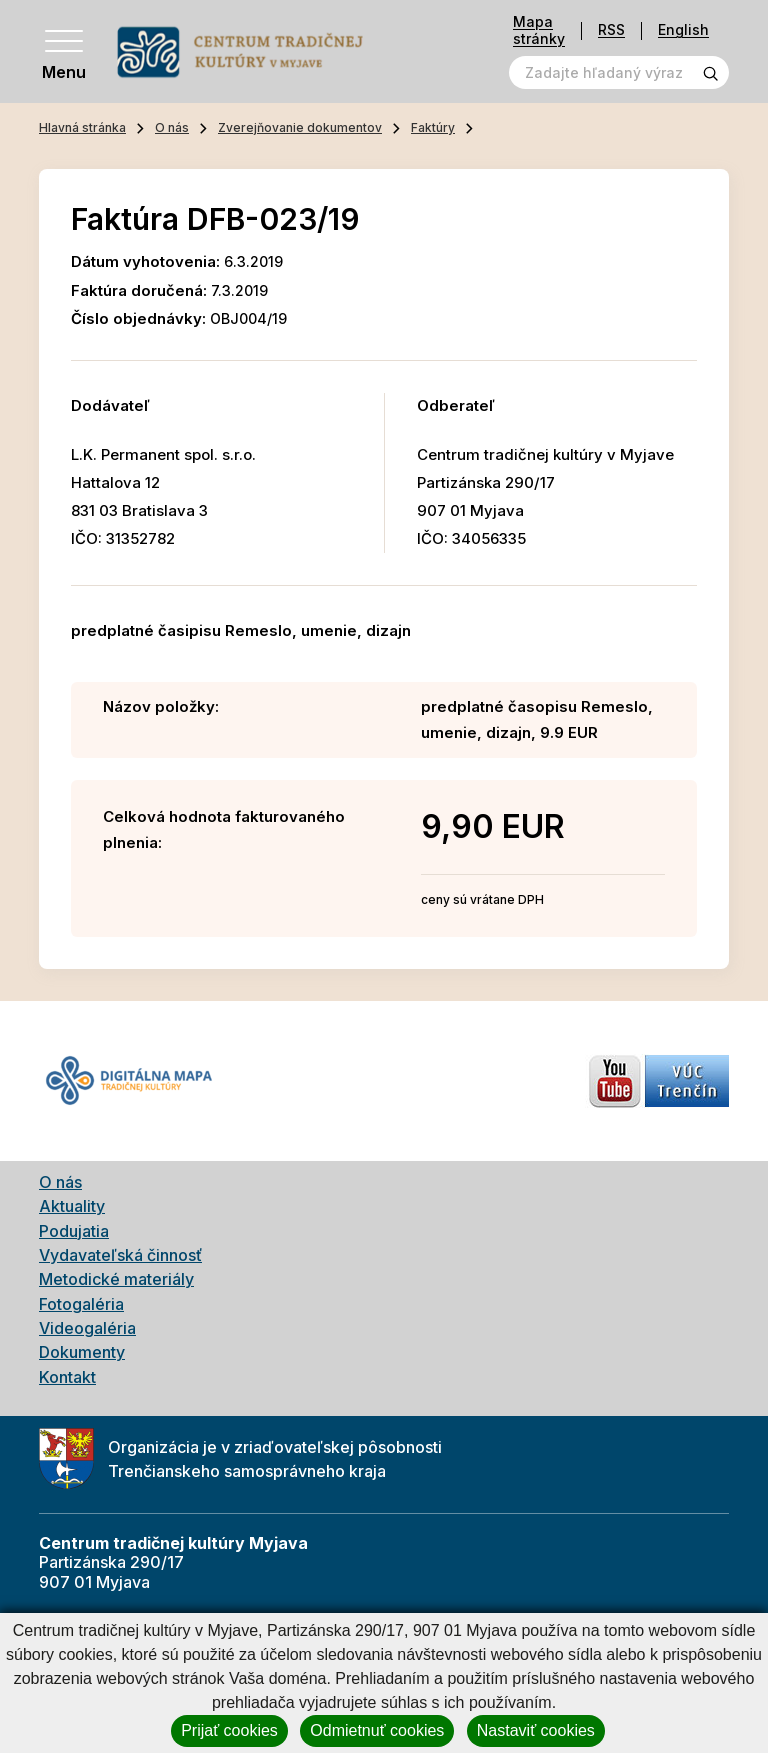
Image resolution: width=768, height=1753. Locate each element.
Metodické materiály (116, 1279)
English (683, 30)
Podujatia (74, 1231)
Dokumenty (82, 1352)
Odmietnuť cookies (377, 1730)
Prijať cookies (229, 1730)
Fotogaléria (81, 1304)
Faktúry (433, 127)
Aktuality (72, 1206)
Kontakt (67, 1377)
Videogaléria (87, 1328)
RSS (611, 30)
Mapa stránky (539, 30)
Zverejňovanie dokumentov (300, 127)
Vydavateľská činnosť (120, 1255)
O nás (172, 127)
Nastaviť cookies (536, 1730)
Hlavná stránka (82, 127)
